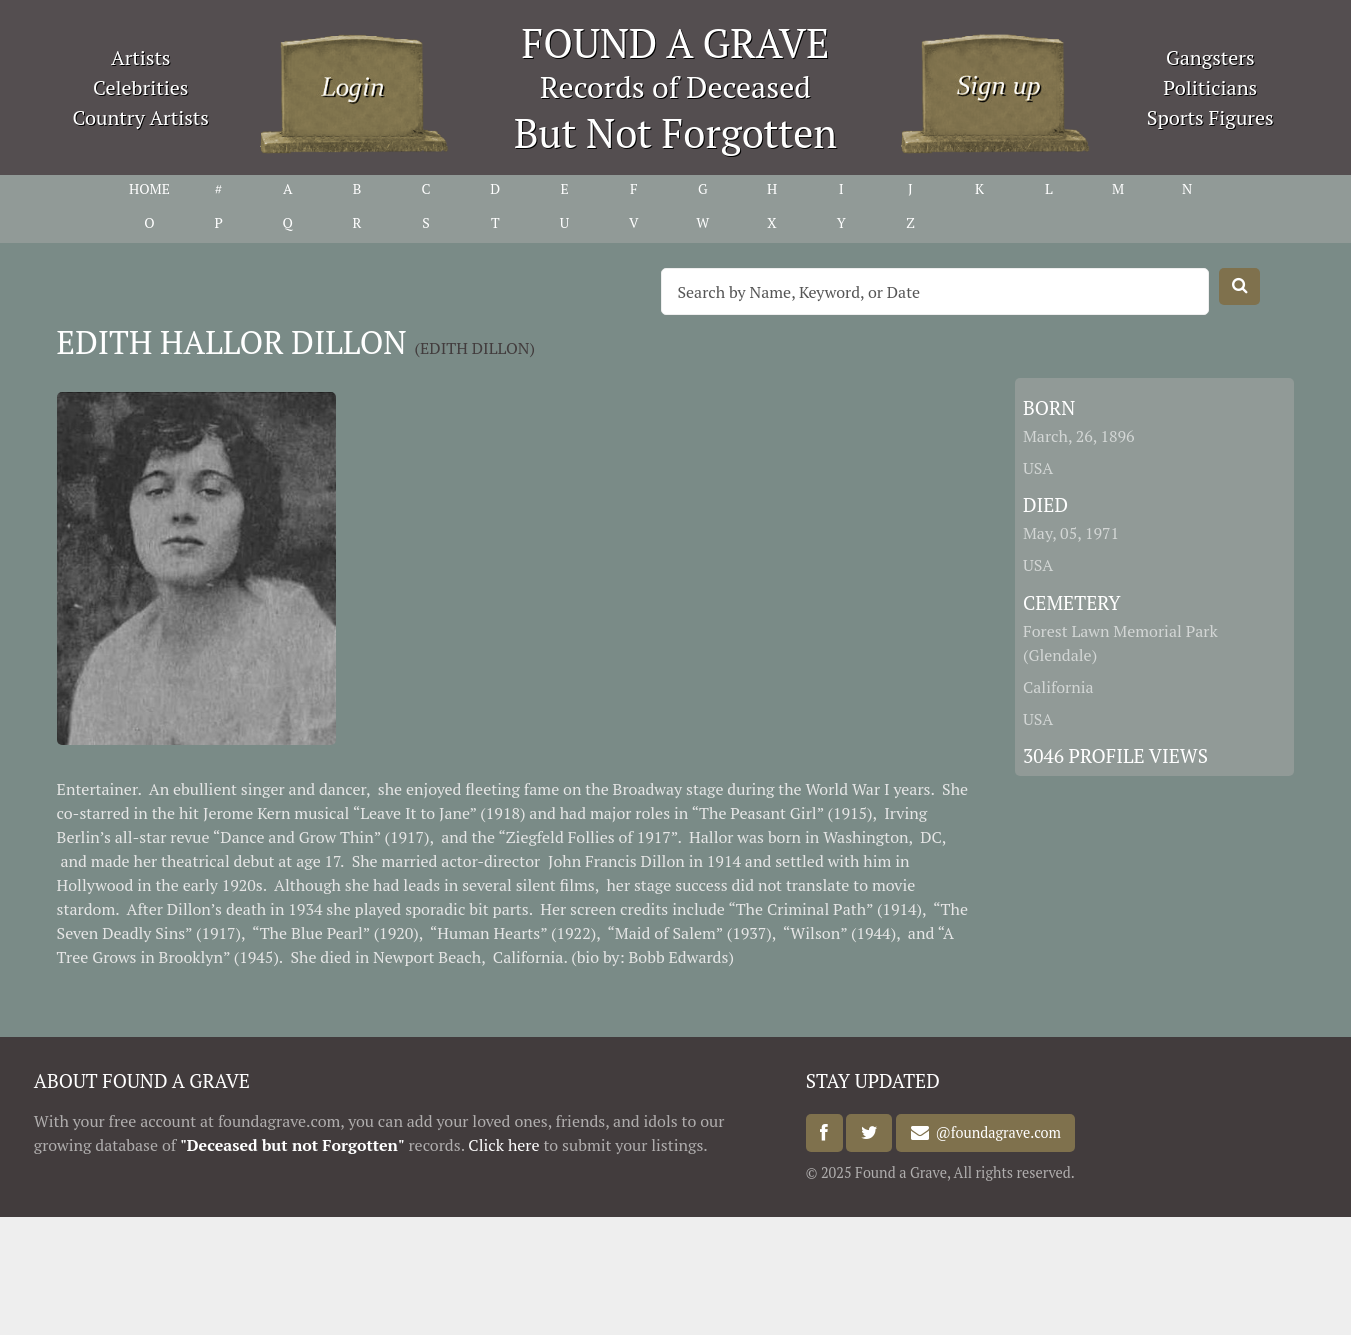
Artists (141, 57)
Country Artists (141, 117)
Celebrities (140, 87)
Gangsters (1210, 57)
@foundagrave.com (995, 1133)
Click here (503, 1145)
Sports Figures (1210, 117)
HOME (149, 188)
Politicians (1210, 87)
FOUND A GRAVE (676, 42)
